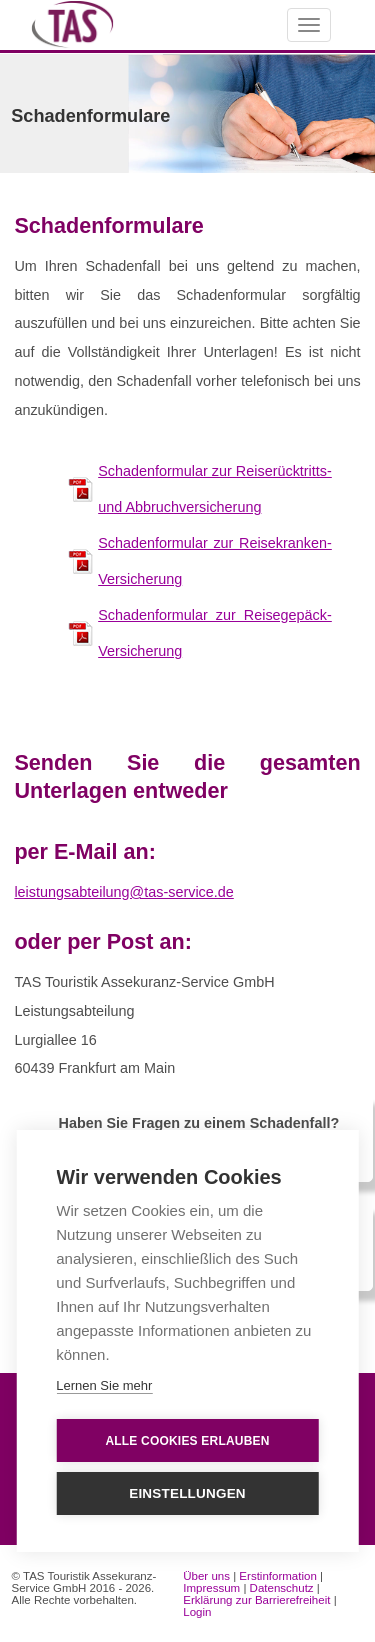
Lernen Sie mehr (104, 1386)
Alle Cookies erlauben (187, 1441)
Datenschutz (282, 1588)
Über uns (206, 1576)
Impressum (211, 1588)
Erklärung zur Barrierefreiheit (256, 1600)
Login (197, 1612)
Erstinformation (277, 1576)
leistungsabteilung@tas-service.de (123, 892)
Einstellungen (187, 1494)
